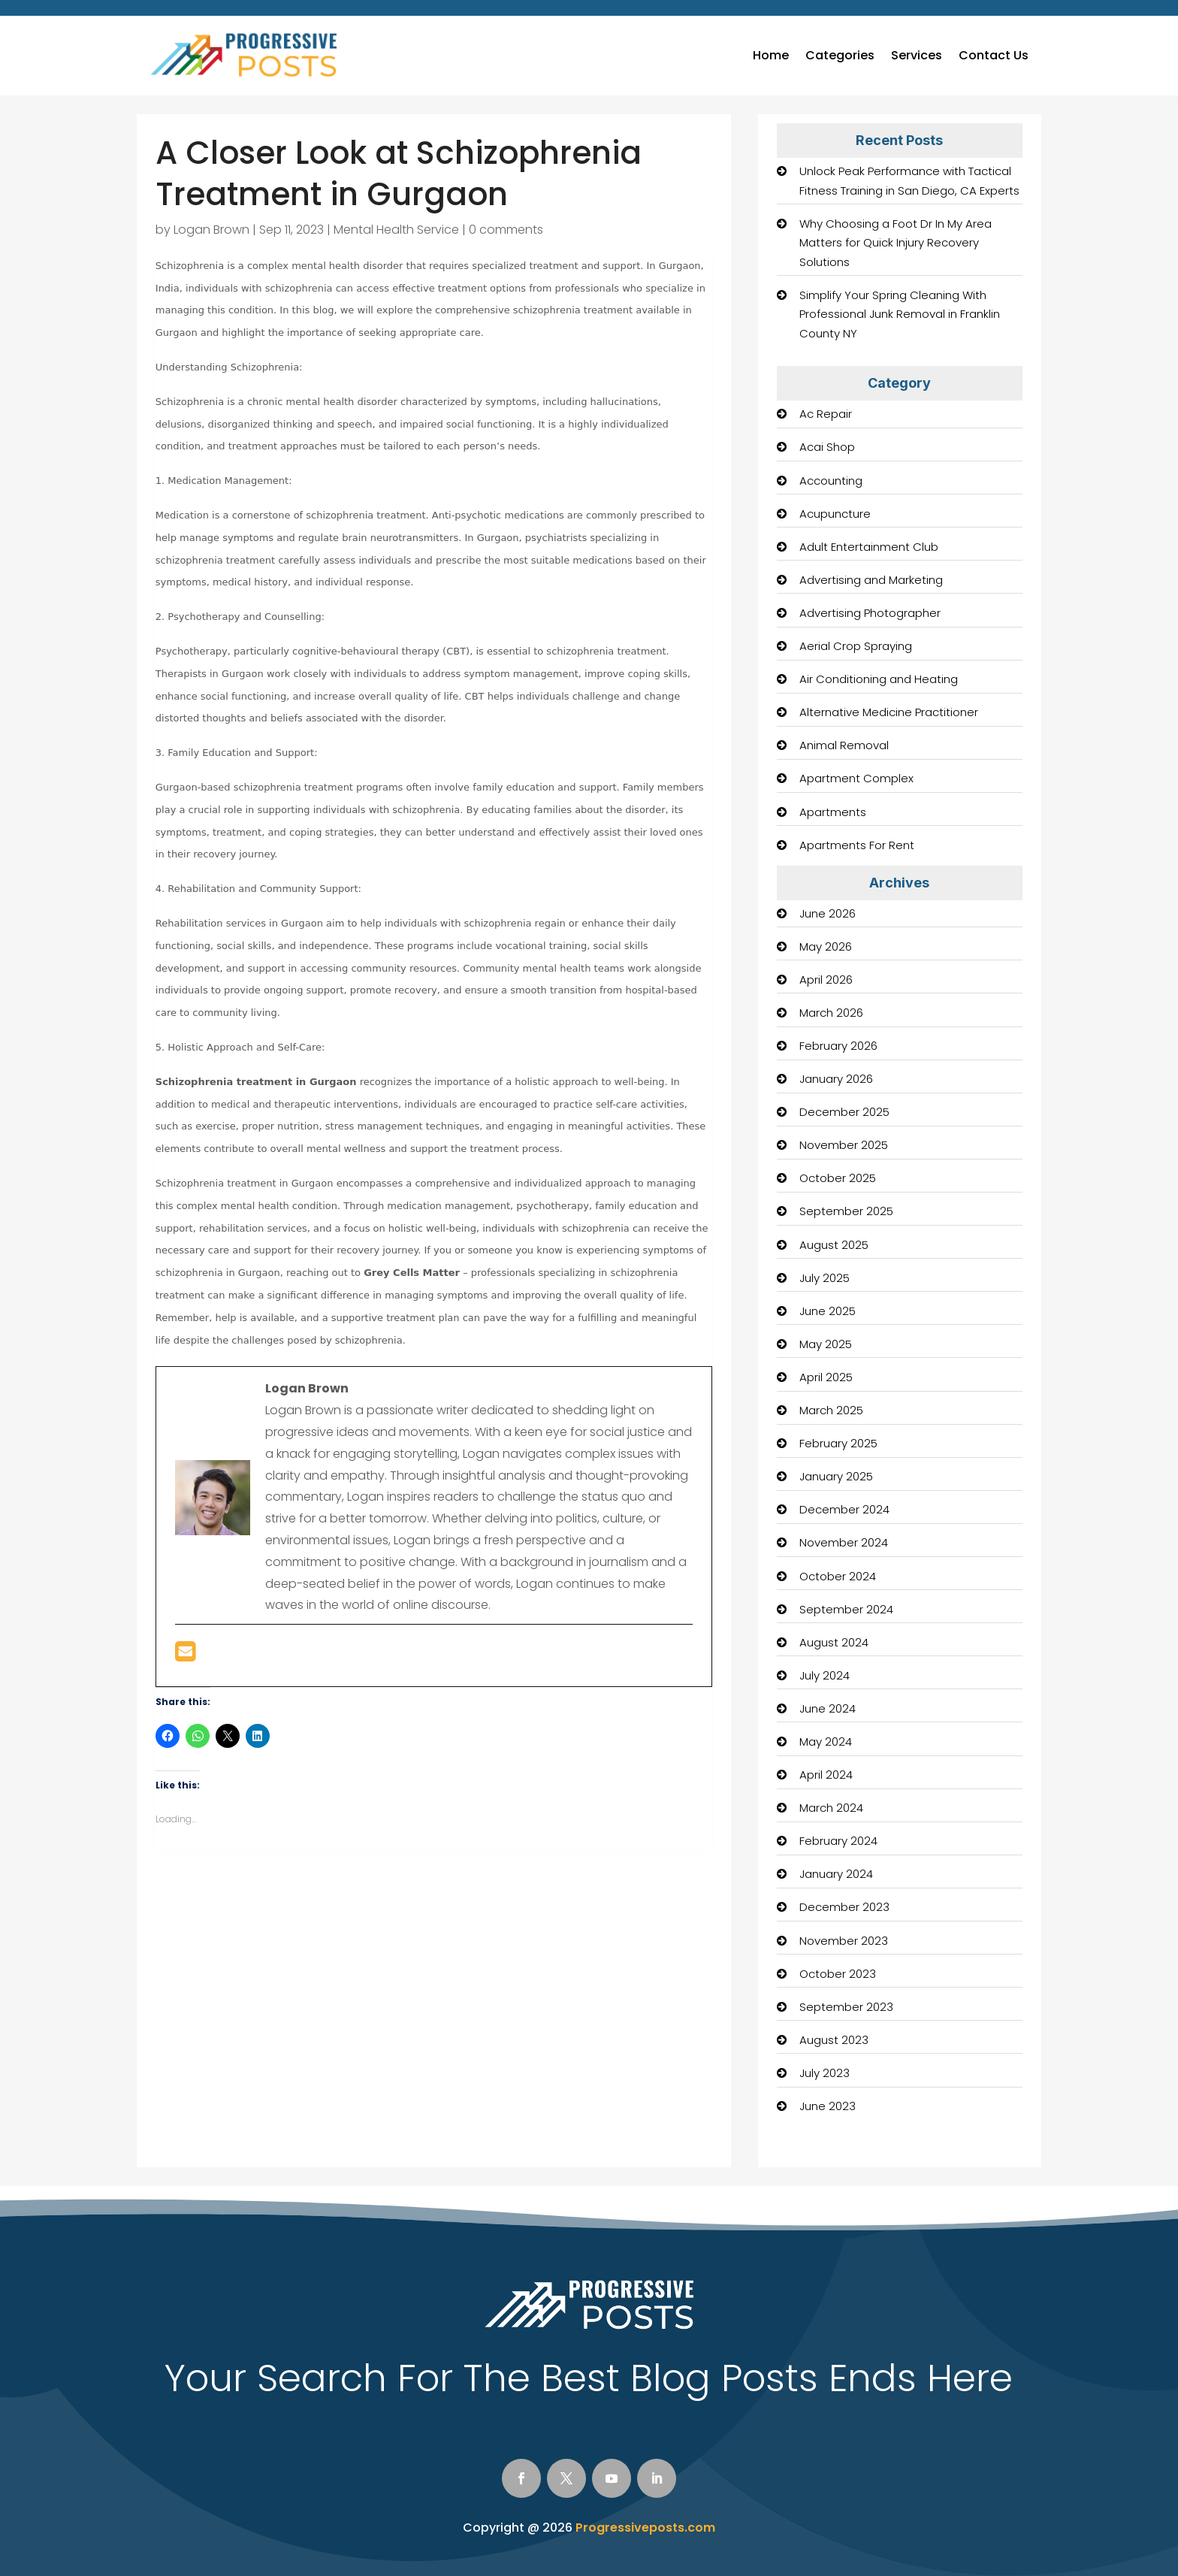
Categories (839, 55)
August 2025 (833, 1245)
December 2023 (844, 1907)
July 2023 (824, 2073)
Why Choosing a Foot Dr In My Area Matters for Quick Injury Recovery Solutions (895, 243)
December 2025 (844, 1112)
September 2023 (846, 2007)
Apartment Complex (856, 778)
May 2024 (825, 1741)
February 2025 (838, 1443)
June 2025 (827, 1311)
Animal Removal (844, 745)
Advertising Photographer (870, 613)
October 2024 (837, 1576)
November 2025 (843, 1145)
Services (916, 55)
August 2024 (833, 1642)
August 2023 (833, 2040)
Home (771, 55)
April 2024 (826, 1774)
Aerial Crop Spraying (855, 646)
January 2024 (836, 1874)
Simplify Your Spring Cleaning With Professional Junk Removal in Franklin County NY (899, 314)
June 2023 (827, 2106)
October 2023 (837, 1974)
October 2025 (837, 1178)
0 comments (506, 229)
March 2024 (831, 1808)
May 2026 (825, 946)
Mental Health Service (396, 229)
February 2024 (838, 1841)
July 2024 (824, 1675)
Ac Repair (825, 414)
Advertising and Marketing (871, 580)
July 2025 (824, 1278)
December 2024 (844, 1509)
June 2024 (827, 1708)
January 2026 (836, 1079)
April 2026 (826, 979)
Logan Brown (211, 229)
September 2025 (846, 1211)
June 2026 (827, 913)
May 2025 (825, 1344)
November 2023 (843, 1941)
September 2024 (846, 1609)
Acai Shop (827, 447)
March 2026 (831, 1012)
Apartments (832, 812)
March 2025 (831, 1410)
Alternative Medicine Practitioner (888, 712)
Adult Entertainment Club (868, 547)
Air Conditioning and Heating (878, 679)
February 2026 (838, 1046)
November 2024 (843, 1542)
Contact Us (993, 55)
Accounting (830, 480)
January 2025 (836, 1476)
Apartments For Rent (856, 845)
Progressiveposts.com (645, 2527)
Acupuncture (835, 514)
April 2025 (826, 1377)
